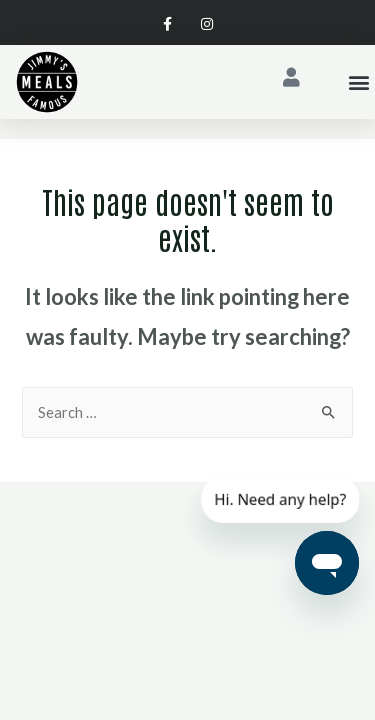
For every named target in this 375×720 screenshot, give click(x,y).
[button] (358, 82)
